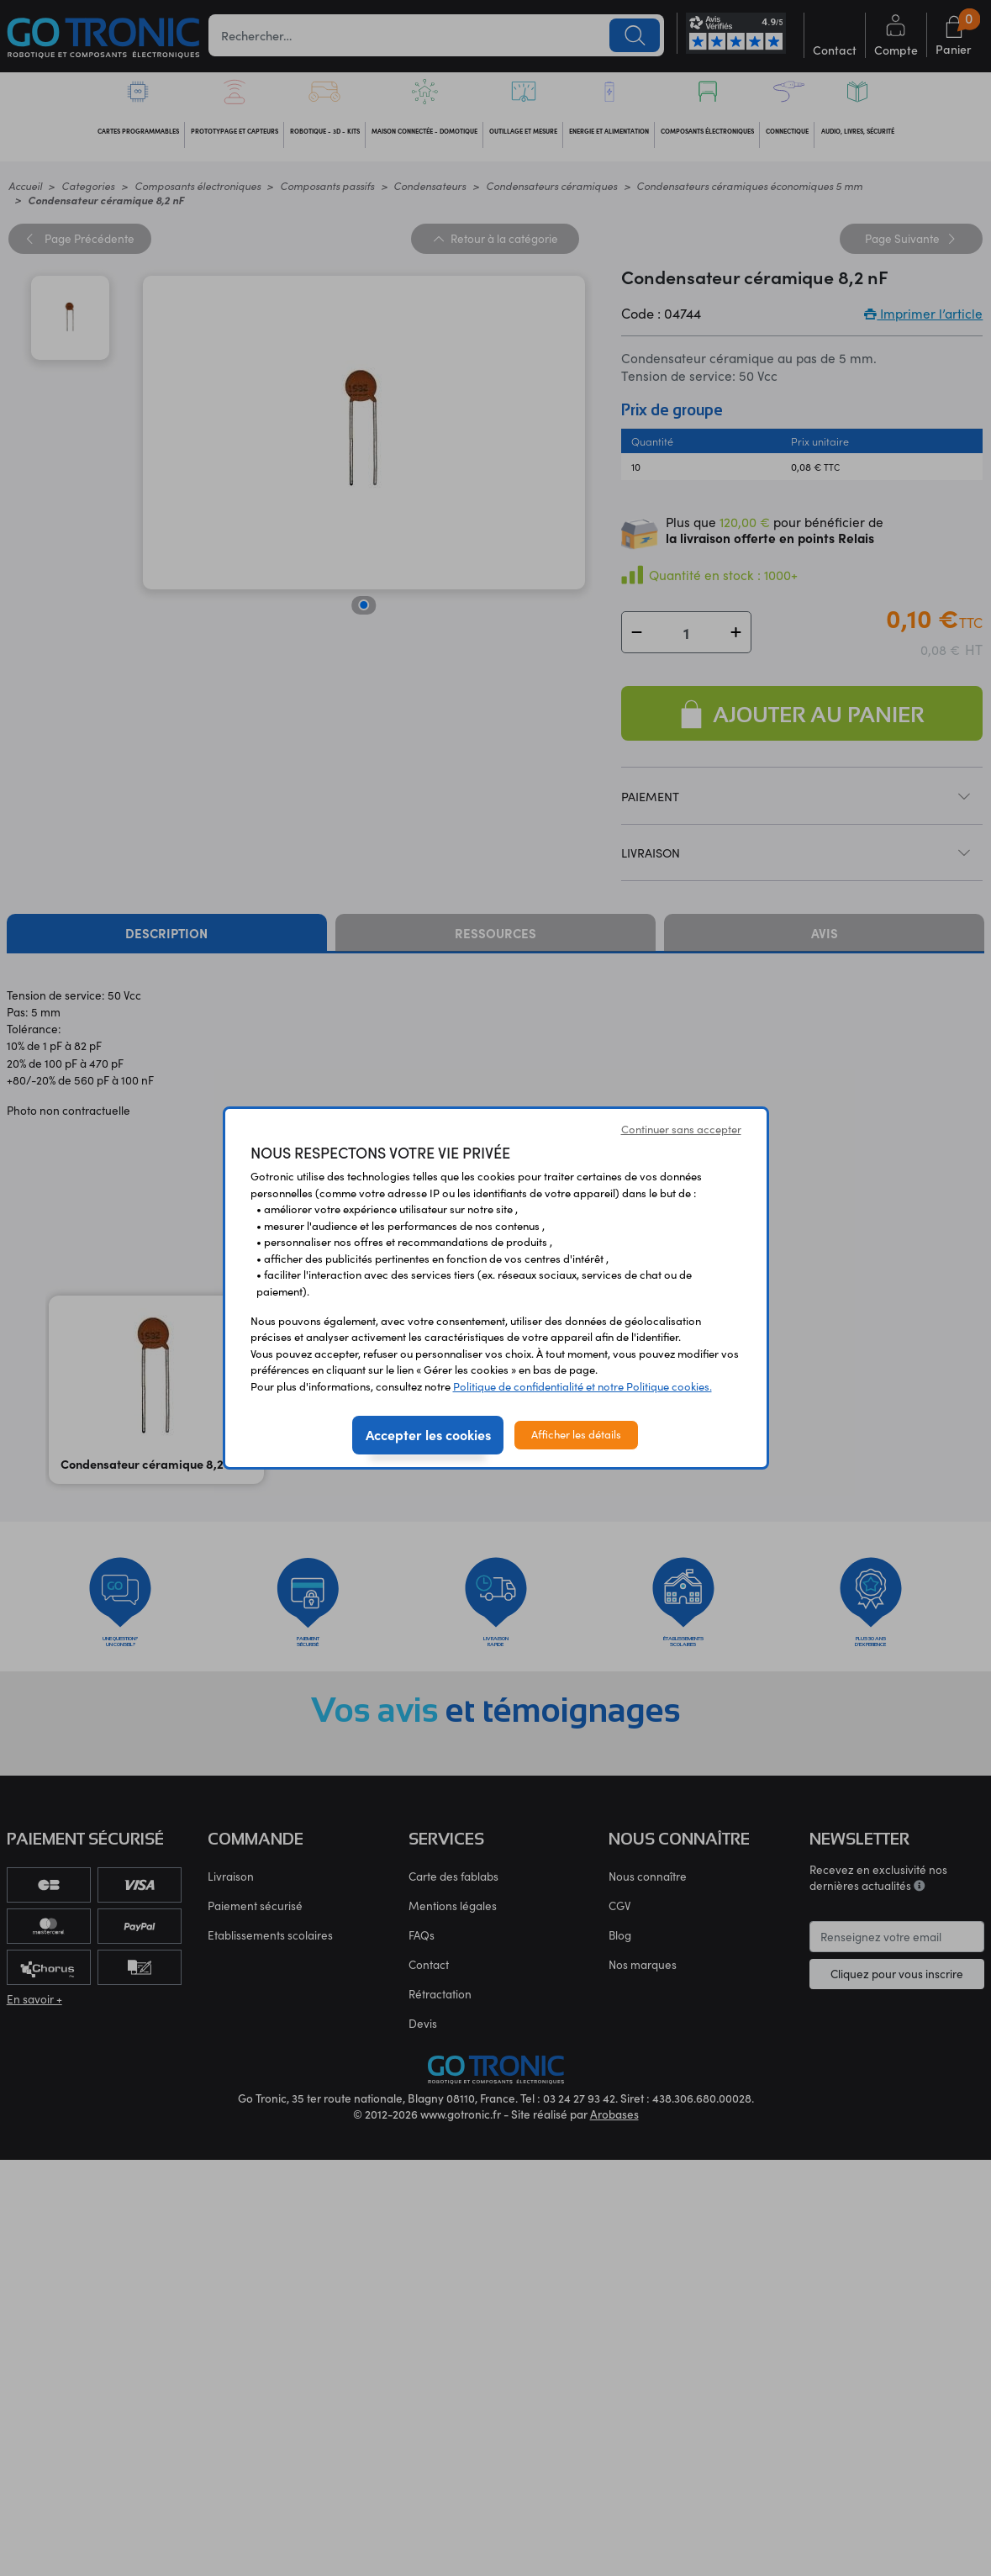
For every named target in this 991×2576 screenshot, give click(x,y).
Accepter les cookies (428, 1434)
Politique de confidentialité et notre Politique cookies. (582, 1386)
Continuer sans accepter (681, 1129)
